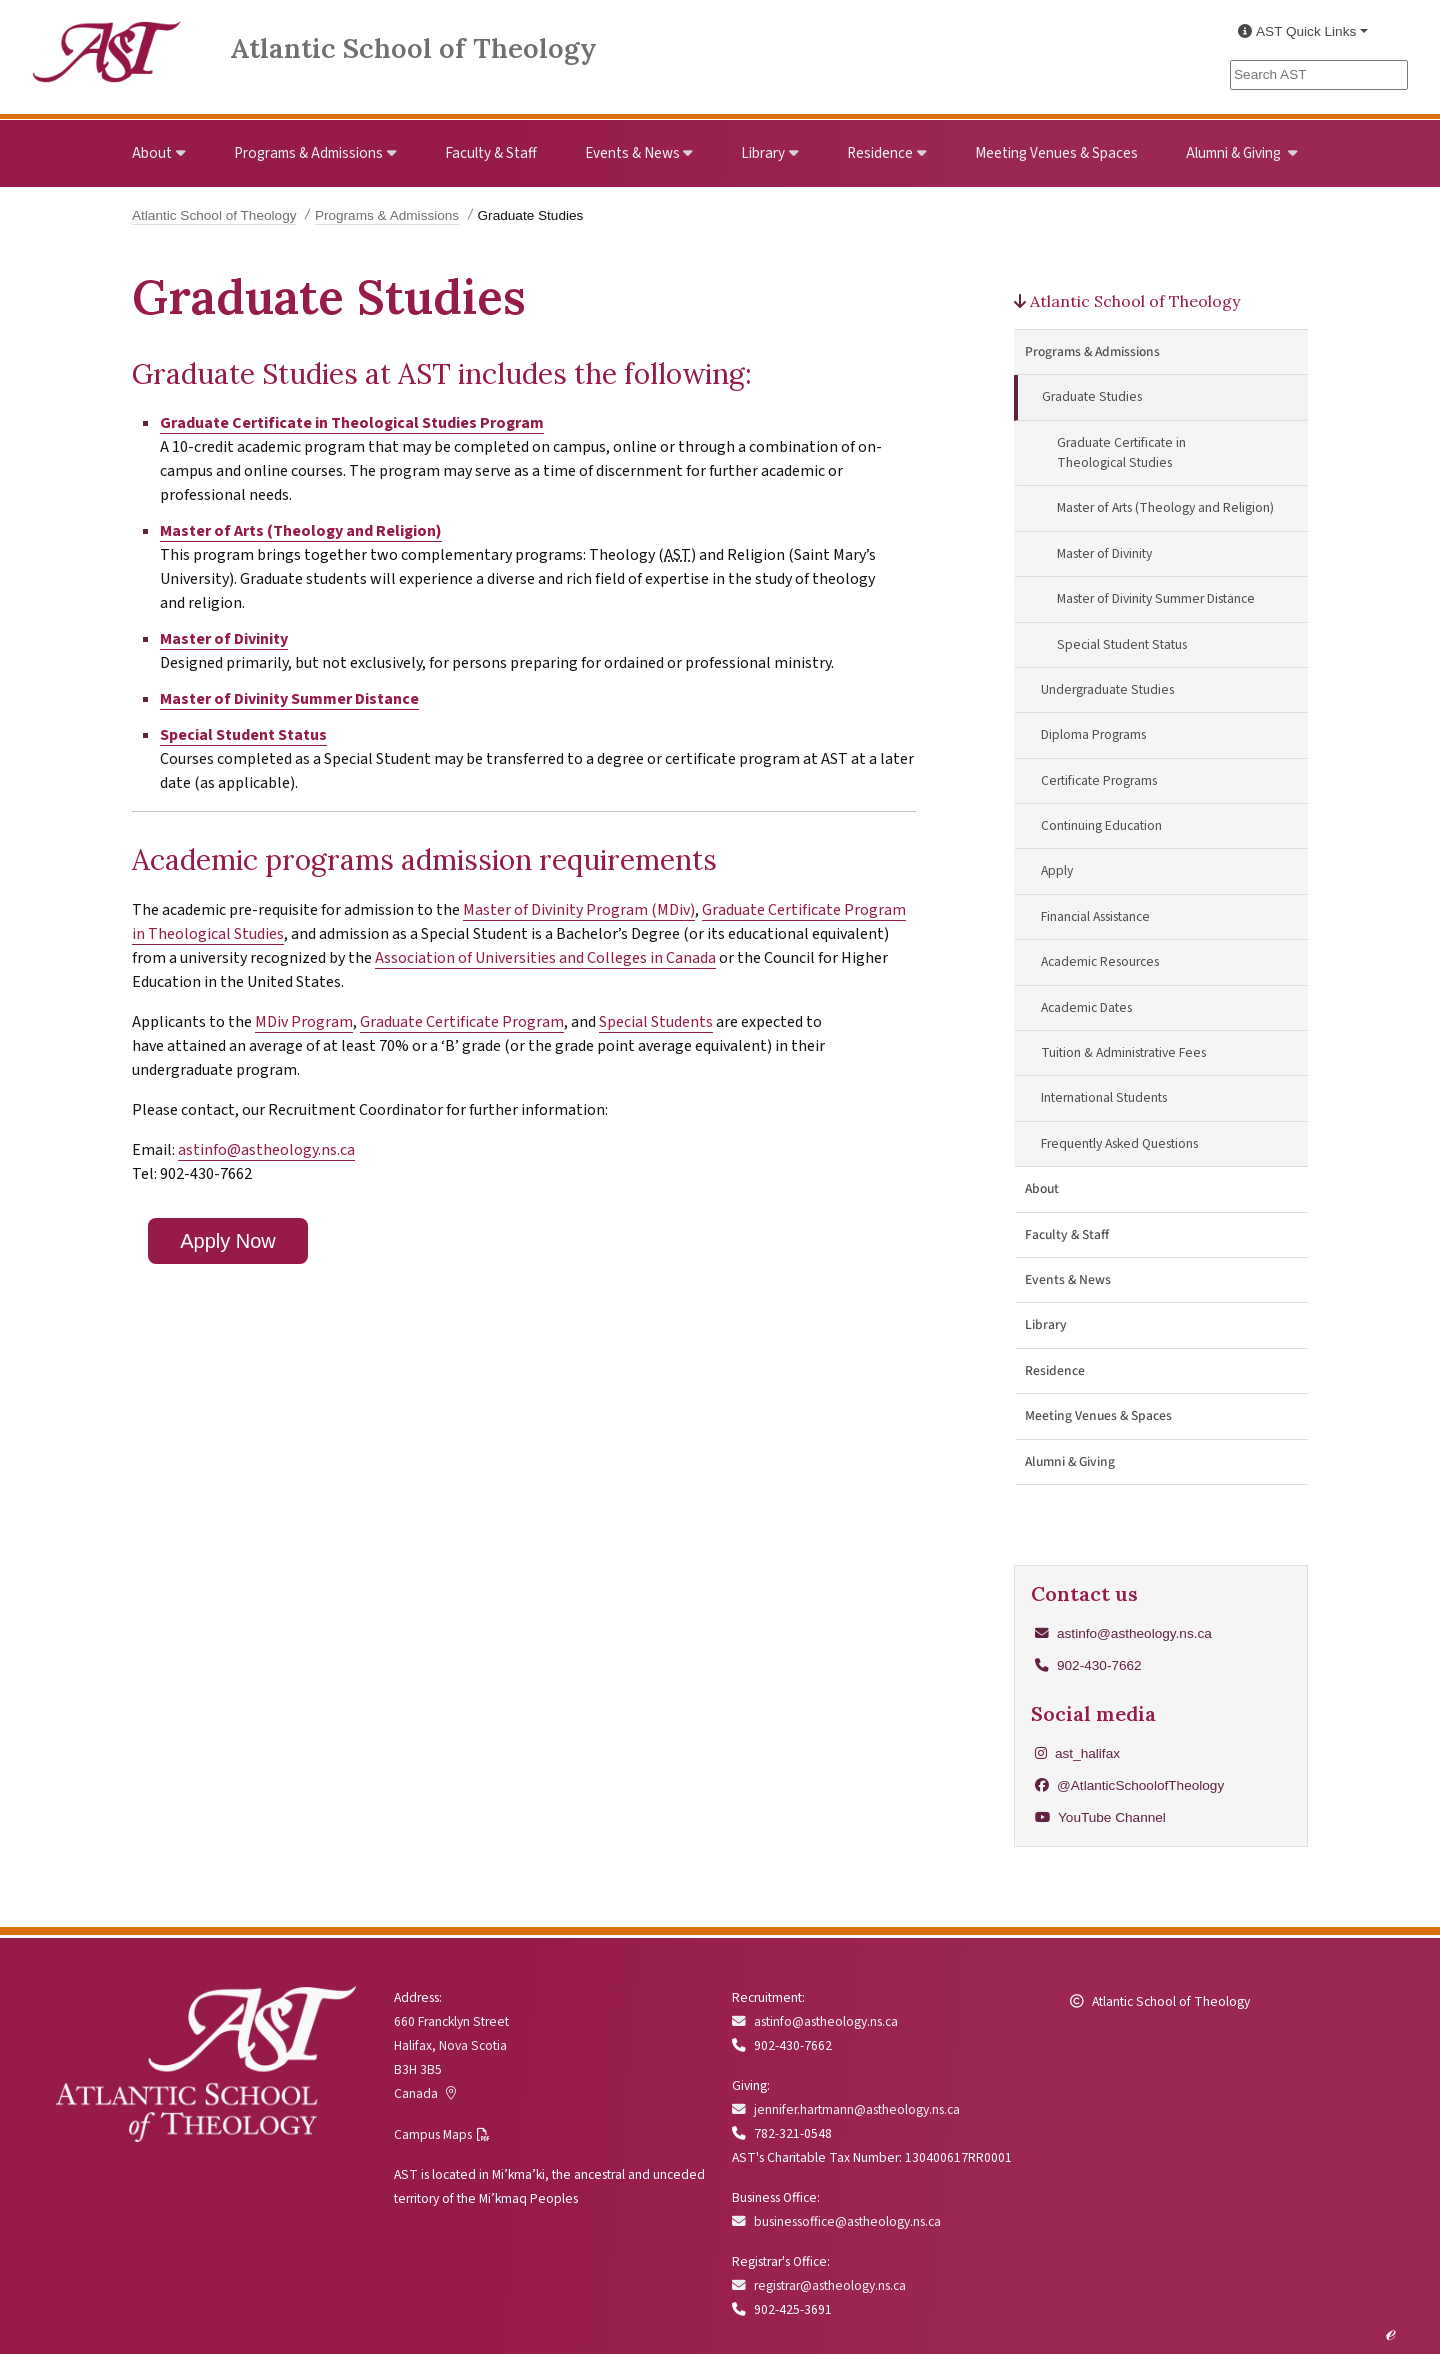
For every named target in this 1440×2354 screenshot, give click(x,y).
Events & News (632, 153)
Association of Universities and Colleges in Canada (545, 958)
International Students (1104, 1097)
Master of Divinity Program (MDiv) (579, 910)
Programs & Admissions (308, 153)
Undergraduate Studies (1107, 689)
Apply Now (228, 1241)
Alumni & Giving (1235, 153)
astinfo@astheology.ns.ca (266, 1150)
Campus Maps (433, 2134)
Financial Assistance (1095, 916)
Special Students (656, 1022)
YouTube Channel (1100, 1817)
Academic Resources (1100, 961)
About (152, 153)
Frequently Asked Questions (1119, 1143)
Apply (1057, 870)
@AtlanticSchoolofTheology (1129, 1785)
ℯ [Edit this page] (1390, 2332)
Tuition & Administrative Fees (1123, 1052)
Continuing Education (1101, 825)
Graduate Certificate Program (462, 1022)
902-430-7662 (1099, 1665)
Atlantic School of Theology (413, 48)
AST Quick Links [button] (1297, 31)
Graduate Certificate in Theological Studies (1121, 452)
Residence (880, 153)
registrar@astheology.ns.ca (819, 2285)
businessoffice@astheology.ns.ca (836, 2221)
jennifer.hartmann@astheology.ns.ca (846, 2109)
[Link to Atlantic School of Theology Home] (107, 40)
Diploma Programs (1093, 734)
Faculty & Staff (491, 153)
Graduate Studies (1092, 396)
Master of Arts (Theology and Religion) (301, 531)
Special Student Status (243, 735)
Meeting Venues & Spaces (1056, 153)
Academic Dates (1086, 1007)
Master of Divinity (224, 639)
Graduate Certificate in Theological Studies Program (352, 423)
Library (763, 153)
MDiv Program (304, 1022)
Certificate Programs (1099, 780)
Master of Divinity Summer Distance (289, 699)
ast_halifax (1077, 1753)
